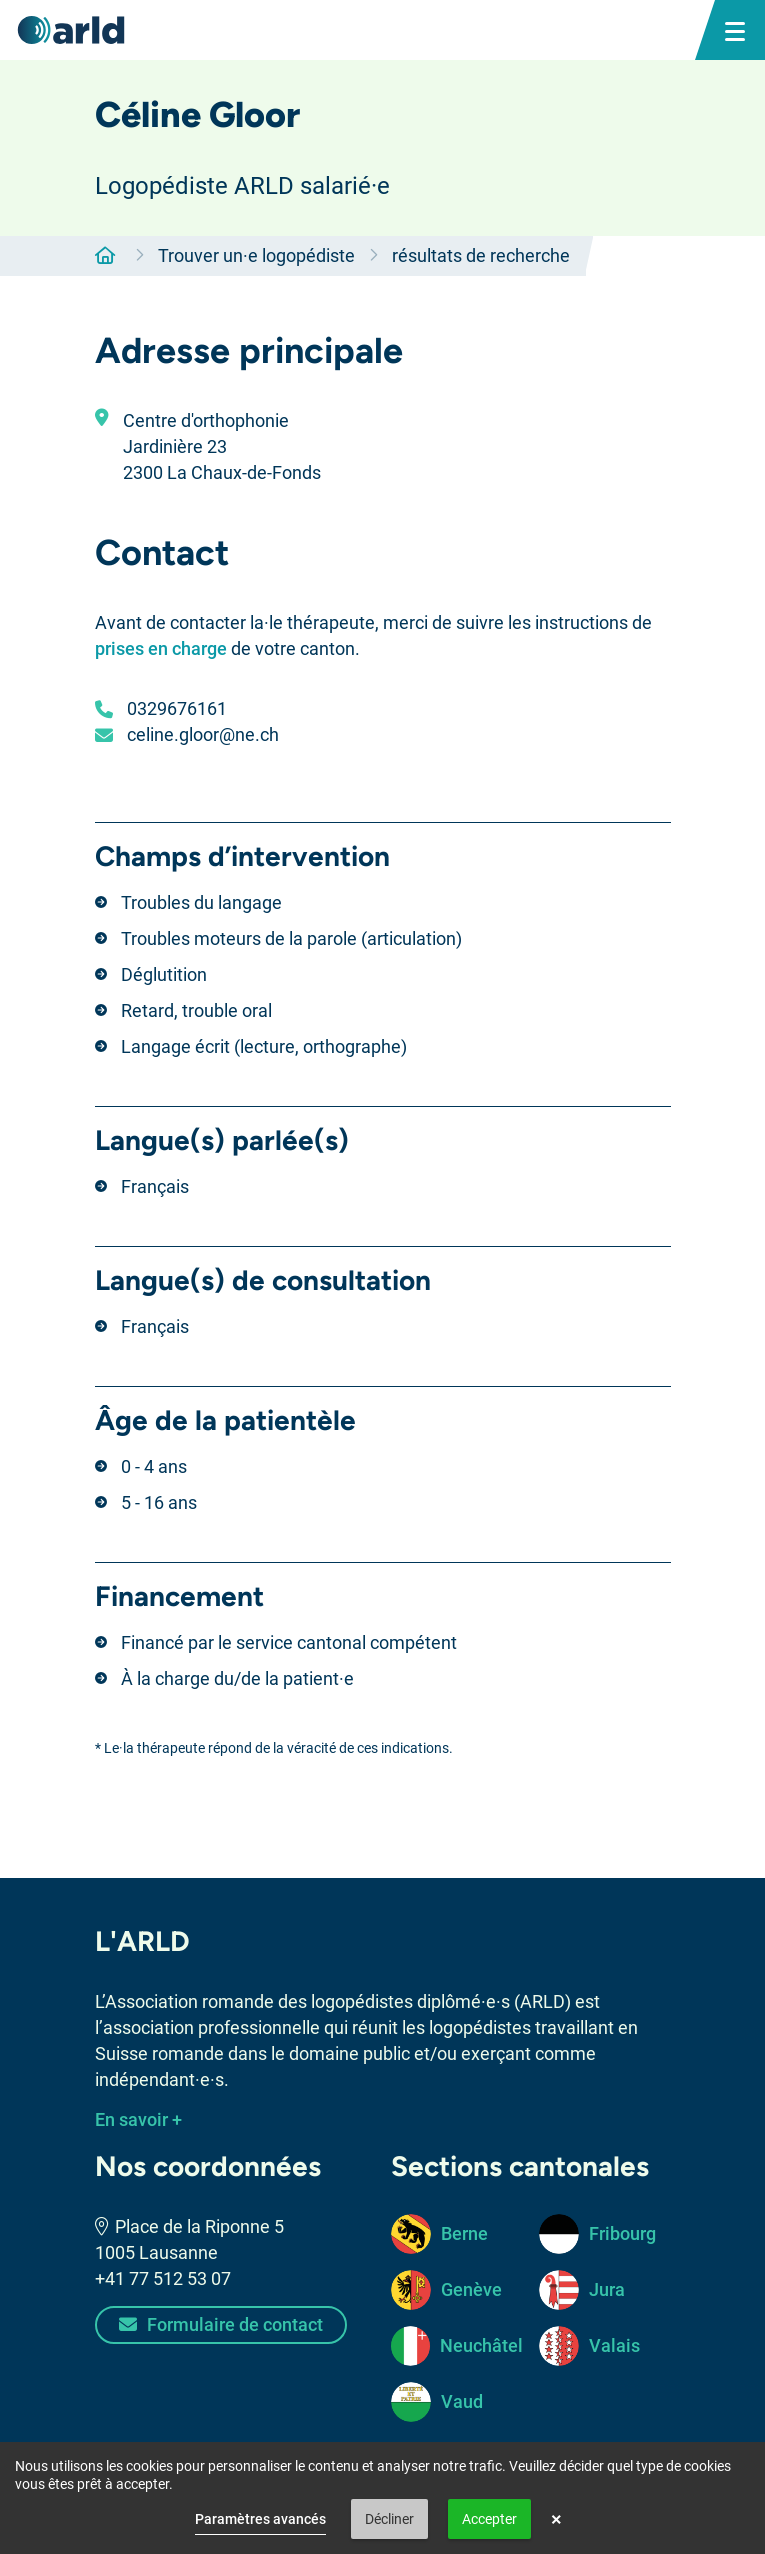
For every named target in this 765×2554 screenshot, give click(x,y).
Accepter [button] (489, 2519)
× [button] (556, 2519)
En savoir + (138, 2119)
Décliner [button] (389, 2519)
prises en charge (161, 648)
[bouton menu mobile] (735, 30)
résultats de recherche (481, 255)
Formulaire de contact (221, 2324)
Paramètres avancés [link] (260, 2519)
